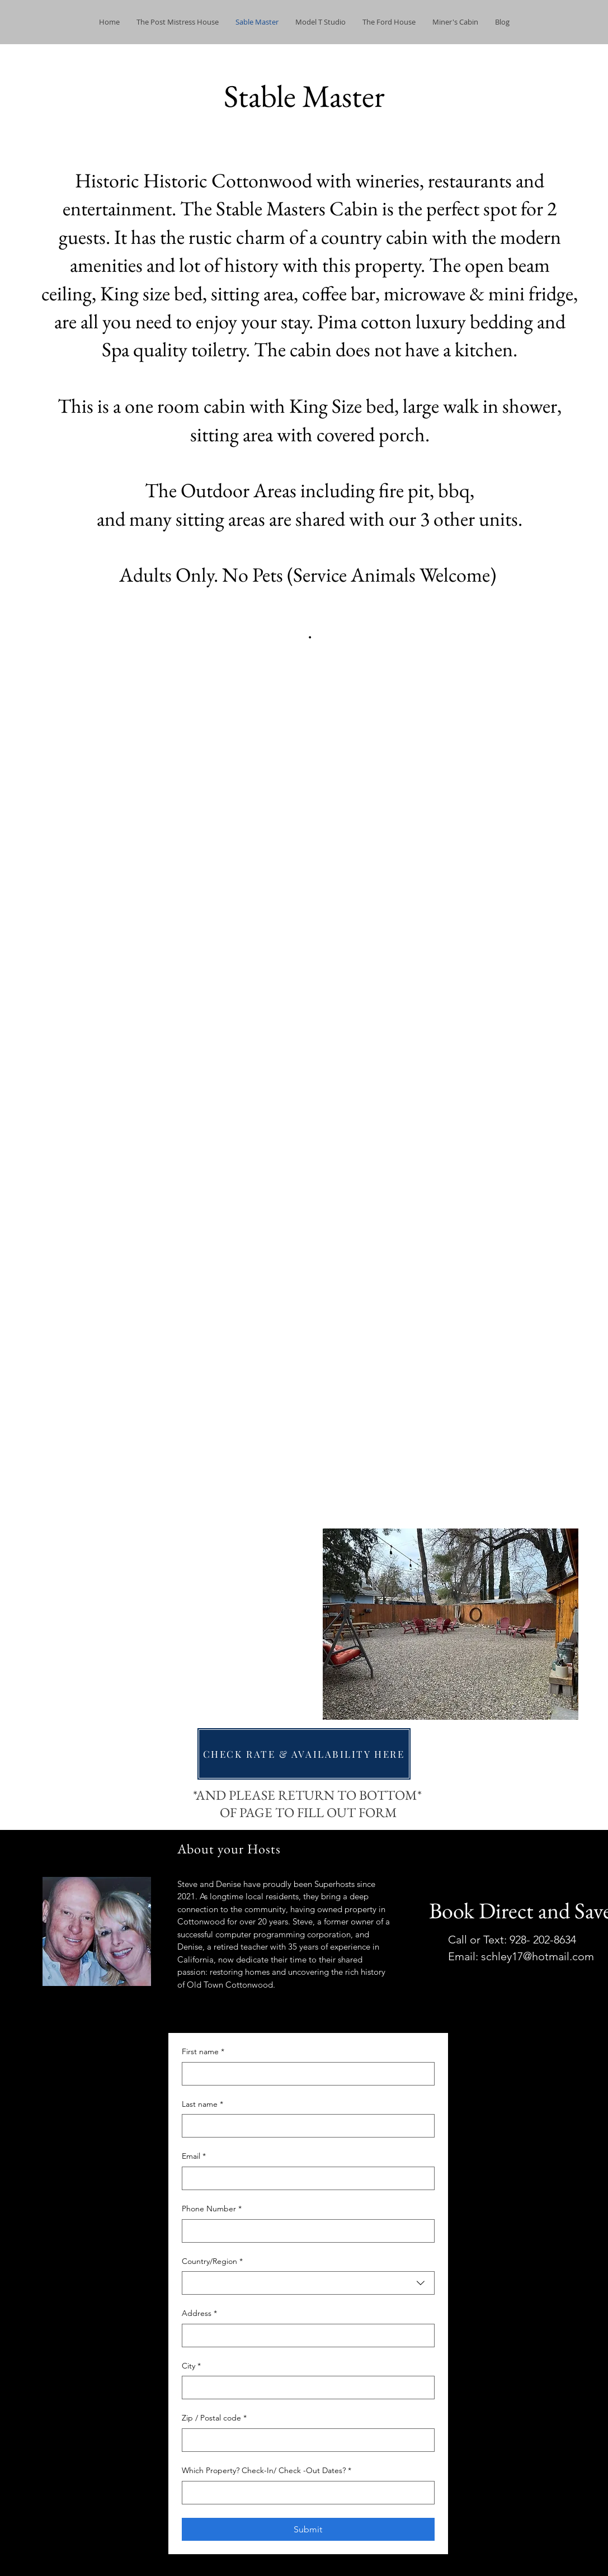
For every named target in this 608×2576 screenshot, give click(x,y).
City (191, 2366)
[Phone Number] (304, 2231)
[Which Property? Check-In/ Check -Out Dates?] (304, 2492)
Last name (202, 2104)
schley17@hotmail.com (537, 1956)
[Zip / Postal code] (304, 2440)
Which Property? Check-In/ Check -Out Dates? (266, 2470)
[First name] (304, 2074)
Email (194, 2156)
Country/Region (212, 2261)
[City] (304, 2387)
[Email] (304, 2178)
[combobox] (308, 2283)
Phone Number (212, 2209)
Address (199, 2313)
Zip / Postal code (214, 2418)
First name (203, 2052)
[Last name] (304, 2126)
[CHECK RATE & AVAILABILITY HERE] (304, 1754)
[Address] (304, 2335)
